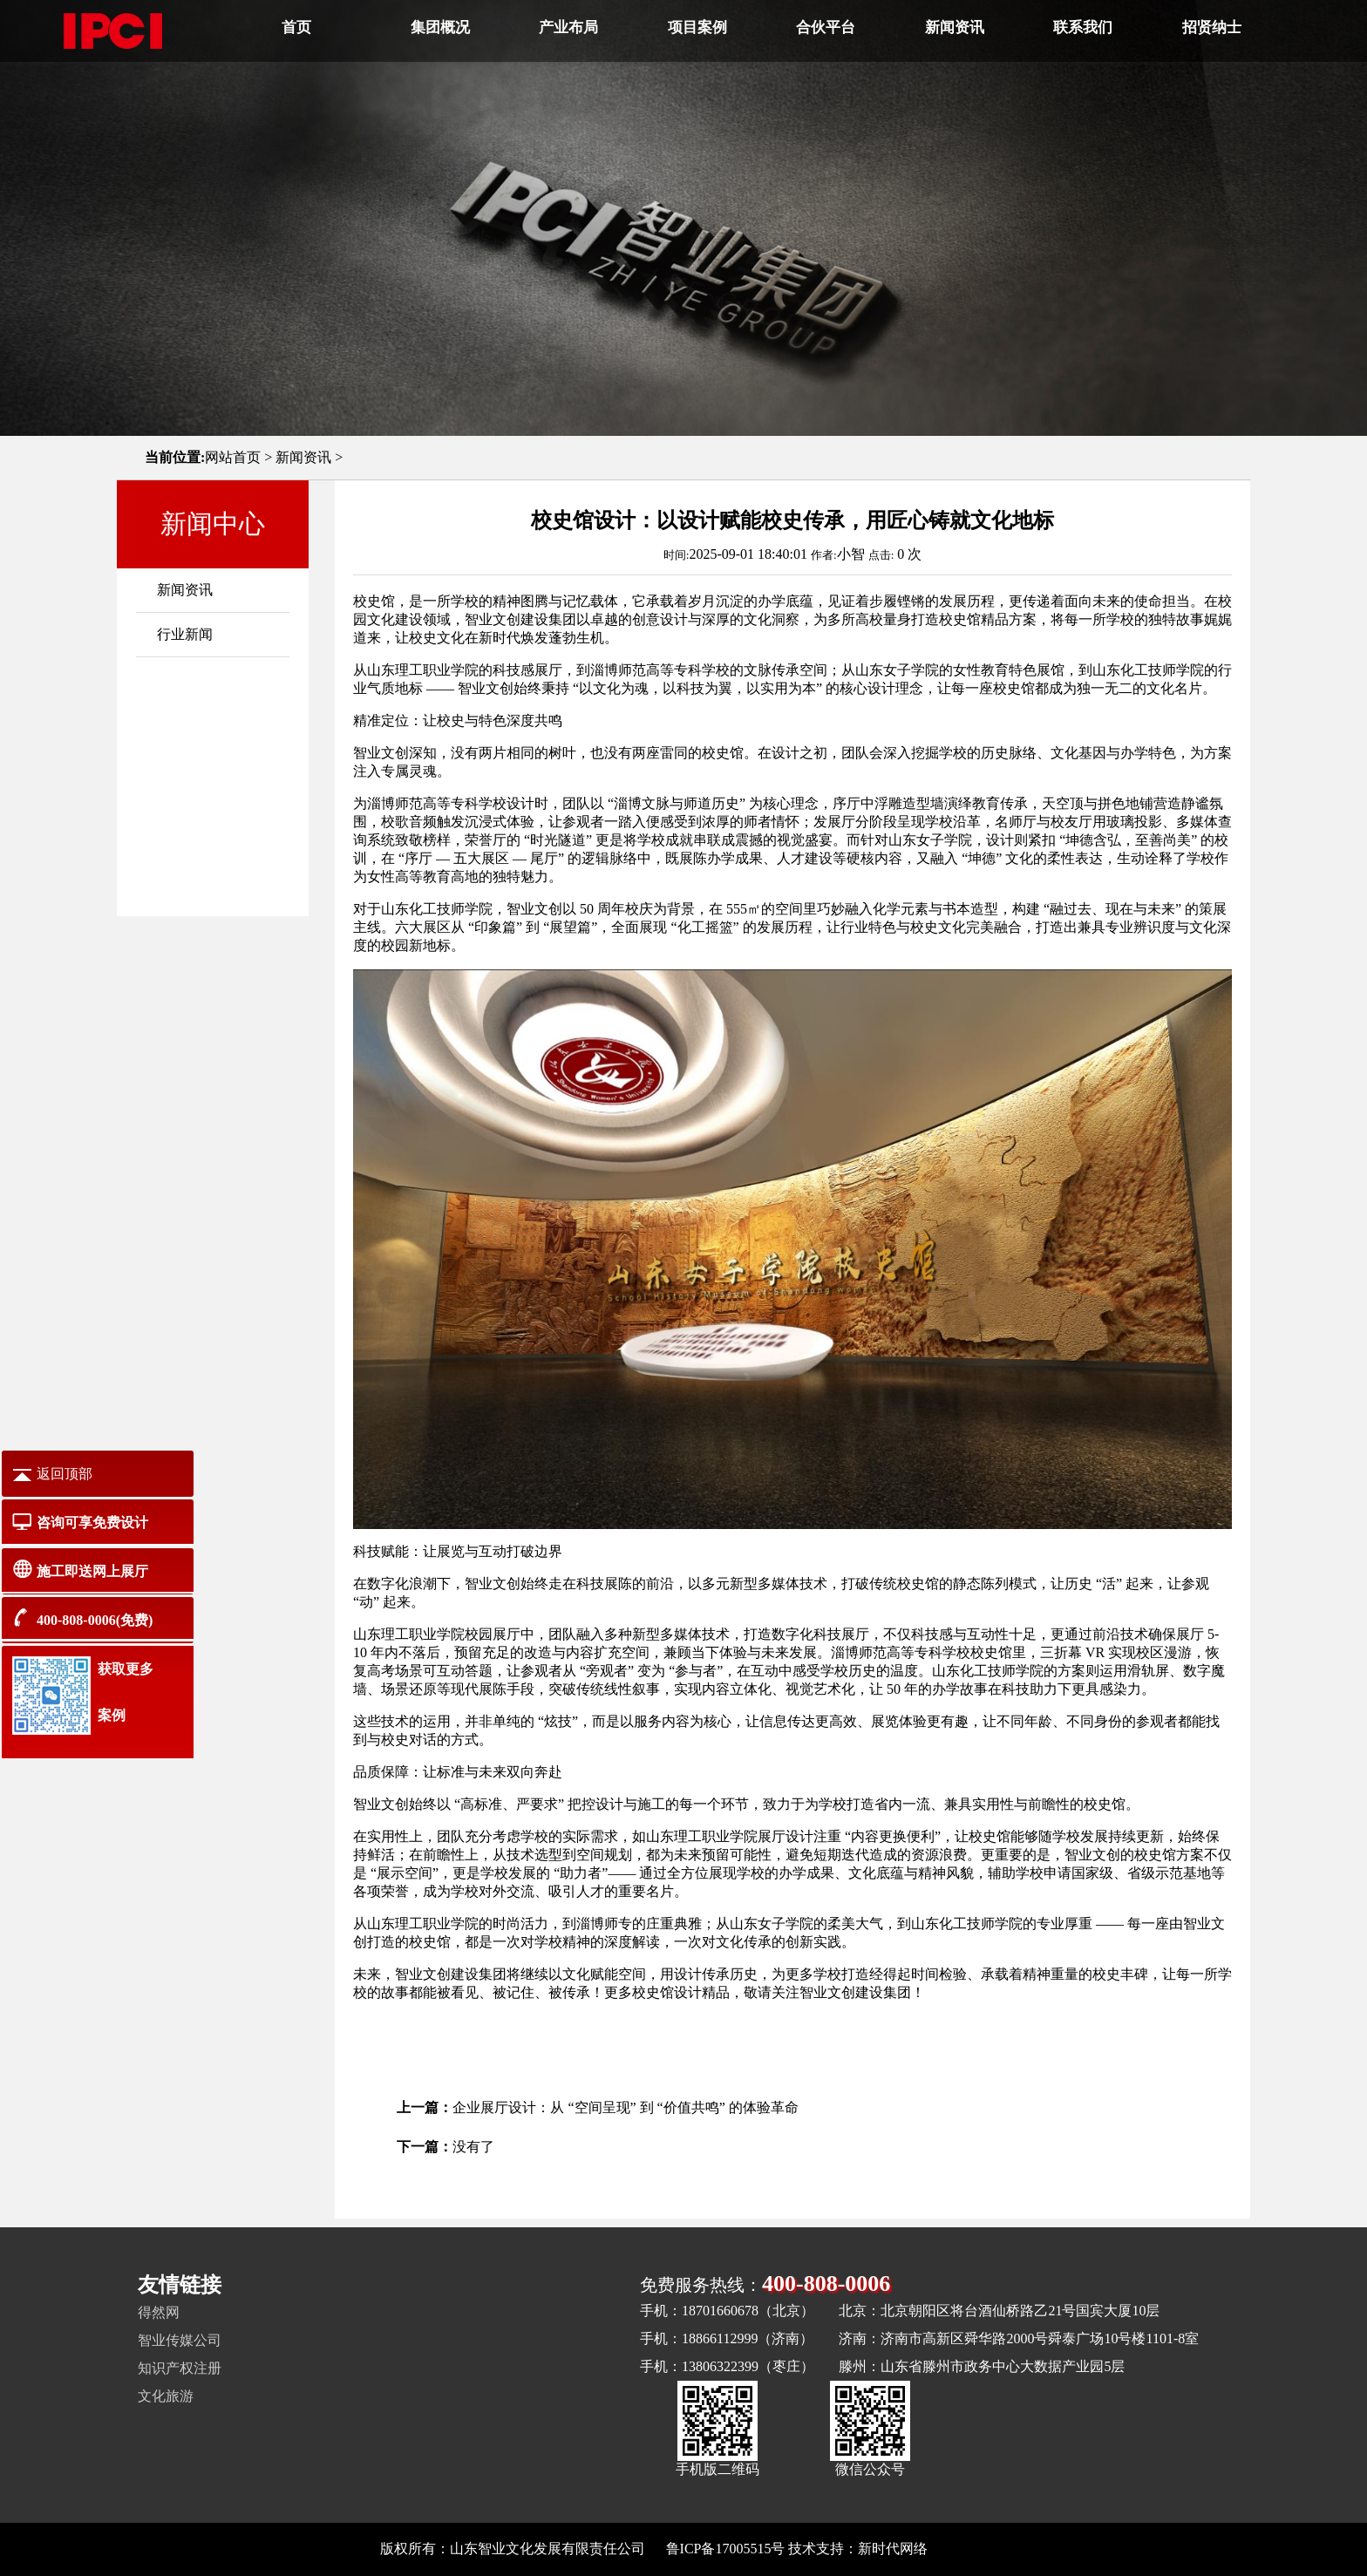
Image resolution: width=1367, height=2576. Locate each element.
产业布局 (568, 27)
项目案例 (697, 27)
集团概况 (440, 27)
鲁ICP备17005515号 (726, 2548)
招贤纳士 (1211, 27)
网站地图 (959, 2548)
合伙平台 (825, 27)
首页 (296, 27)
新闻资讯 (954, 27)
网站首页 (233, 457)
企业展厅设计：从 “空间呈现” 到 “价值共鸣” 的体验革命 (625, 2107)
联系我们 (1082, 27)
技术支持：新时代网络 (858, 2548)
